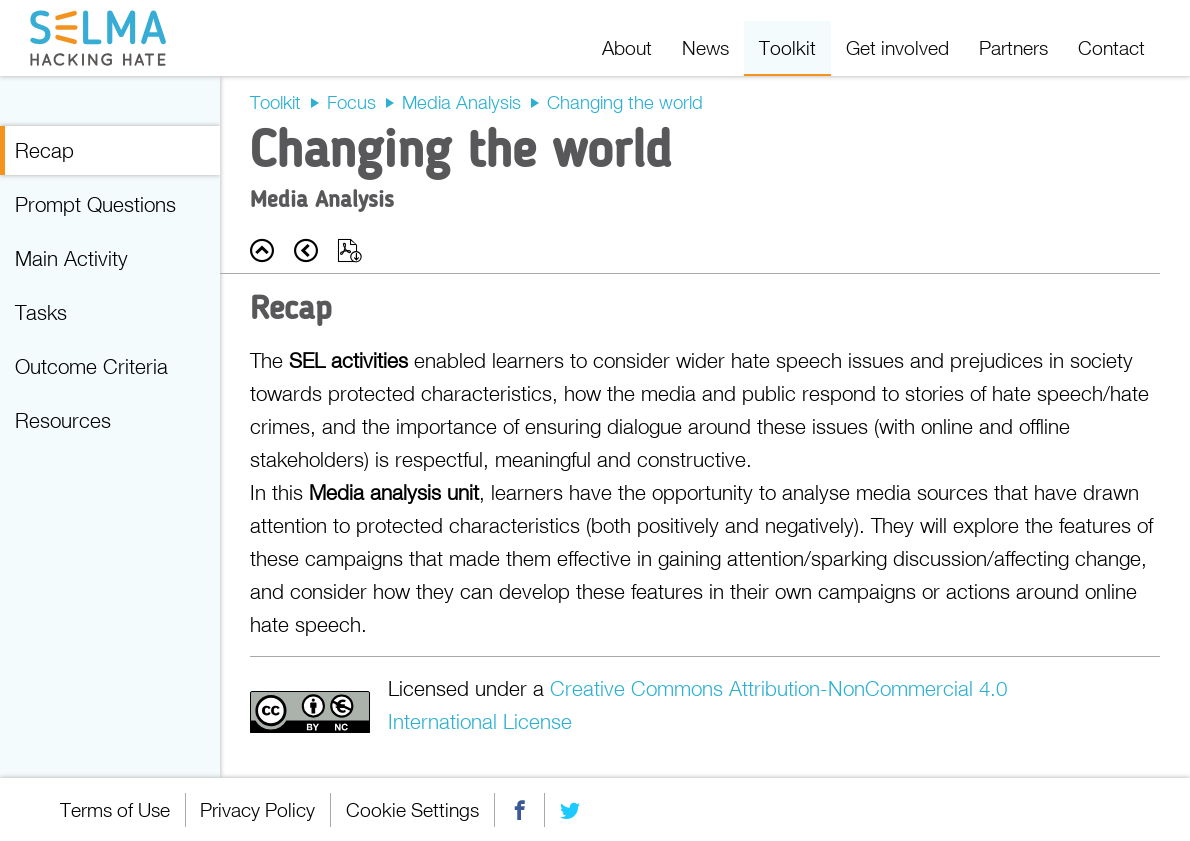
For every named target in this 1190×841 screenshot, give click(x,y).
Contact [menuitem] (1111, 47)
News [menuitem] (705, 47)
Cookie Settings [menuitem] (413, 809)
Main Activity (71, 258)
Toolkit (275, 102)
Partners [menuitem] (1013, 47)
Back (262, 250)
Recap (44, 150)
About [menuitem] (627, 47)
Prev (306, 250)
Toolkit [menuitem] (787, 47)
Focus (351, 102)
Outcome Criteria (91, 366)
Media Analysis (461, 102)
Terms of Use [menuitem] (115, 809)
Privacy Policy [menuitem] (258, 809)
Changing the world (625, 102)
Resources (63, 420)
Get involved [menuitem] (897, 47)
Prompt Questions (95, 204)
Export (350, 250)
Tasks (41, 312)
